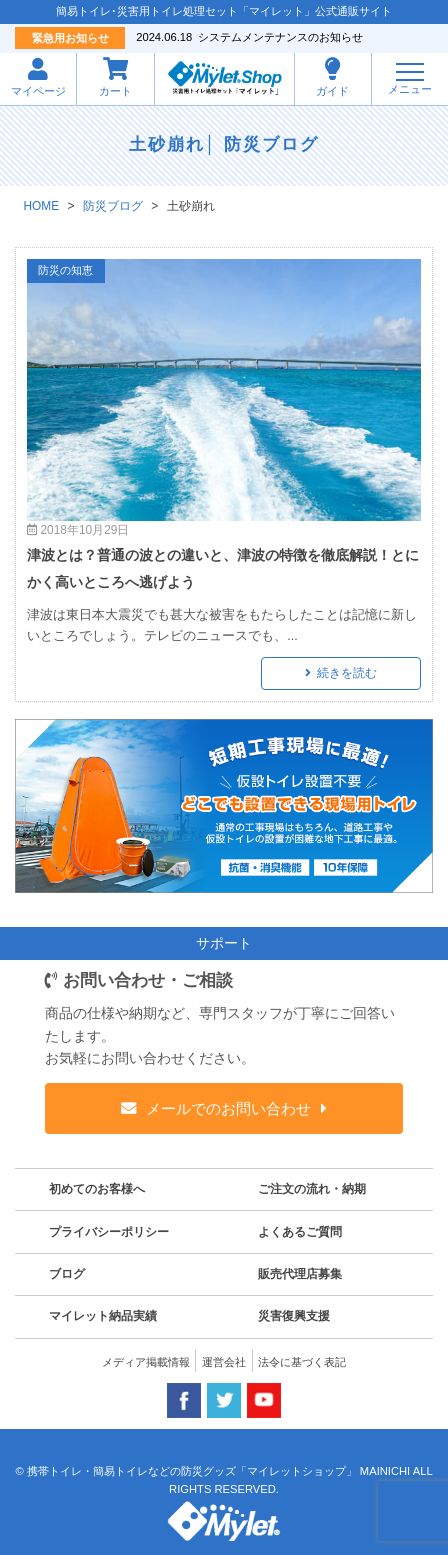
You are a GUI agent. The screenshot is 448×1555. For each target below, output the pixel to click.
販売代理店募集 (300, 1274)
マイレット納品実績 (103, 1316)
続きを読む (347, 673)
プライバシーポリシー (109, 1232)
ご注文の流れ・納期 (312, 1189)
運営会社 (224, 1362)
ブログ (67, 1274)
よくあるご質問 (300, 1232)
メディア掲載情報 (146, 1362)
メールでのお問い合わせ (229, 1108)
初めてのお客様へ (97, 1189)
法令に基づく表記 (302, 1362)
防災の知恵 (65, 270)
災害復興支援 (294, 1316)
